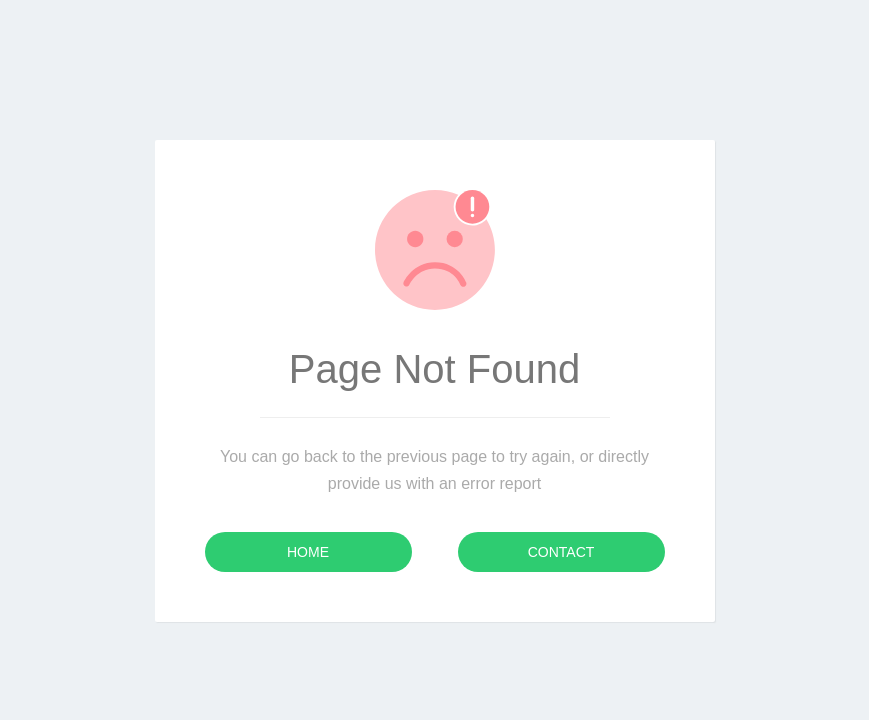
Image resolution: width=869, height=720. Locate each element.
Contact (561, 552)
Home (308, 552)
